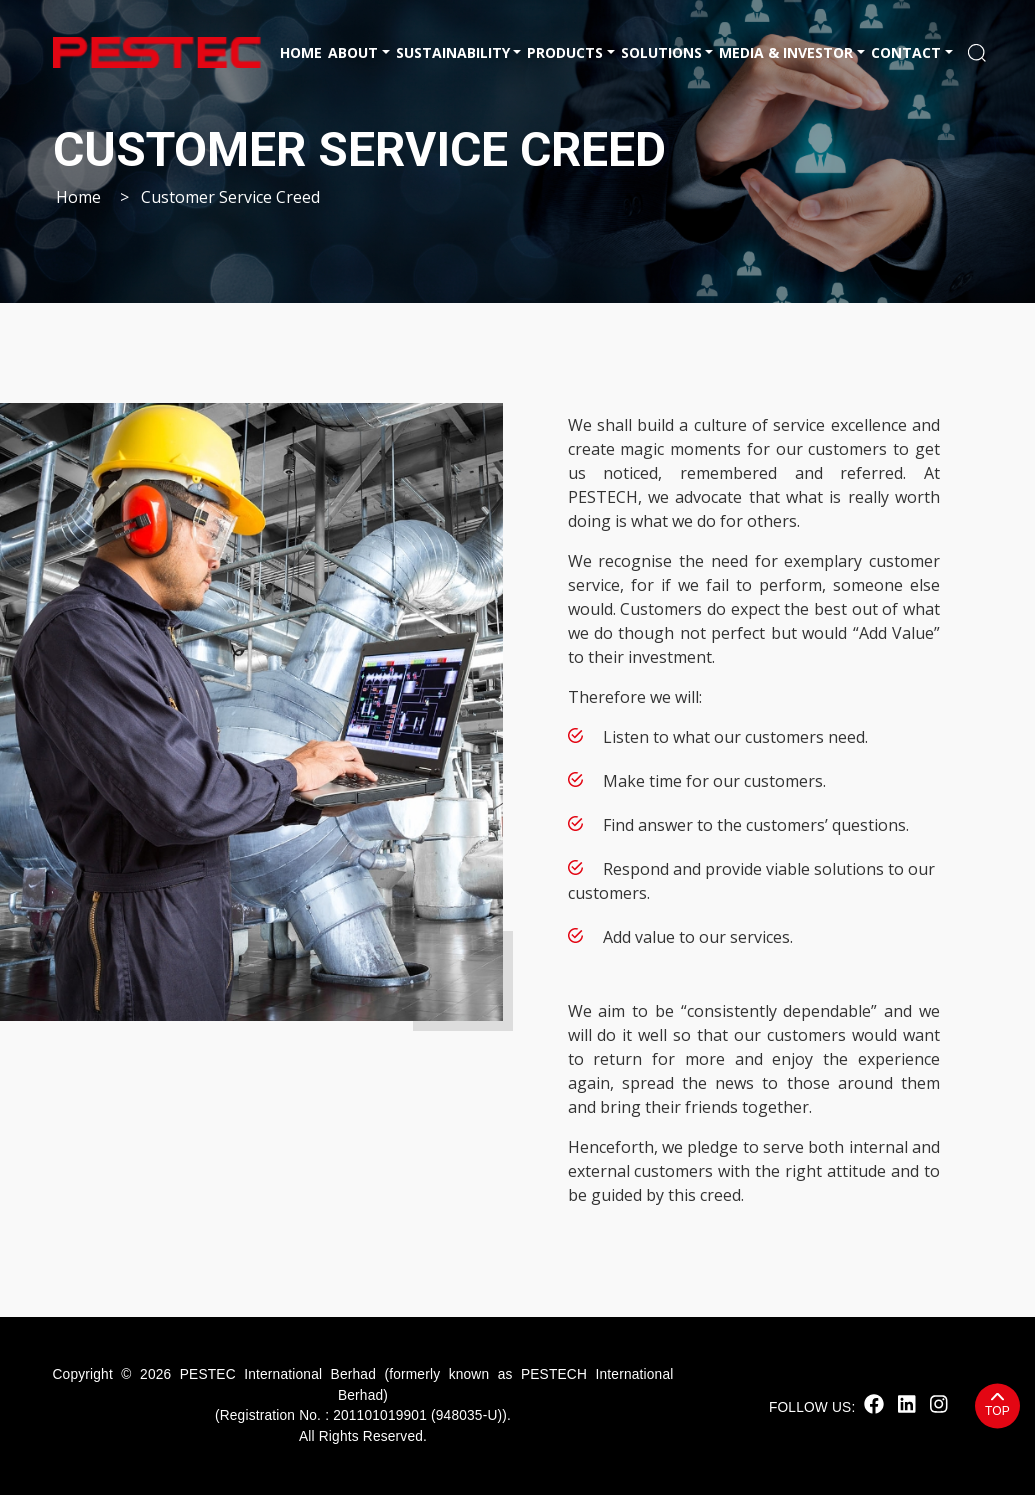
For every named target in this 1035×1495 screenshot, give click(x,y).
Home (301, 52)
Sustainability (453, 52)
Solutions (661, 52)
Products (565, 52)
